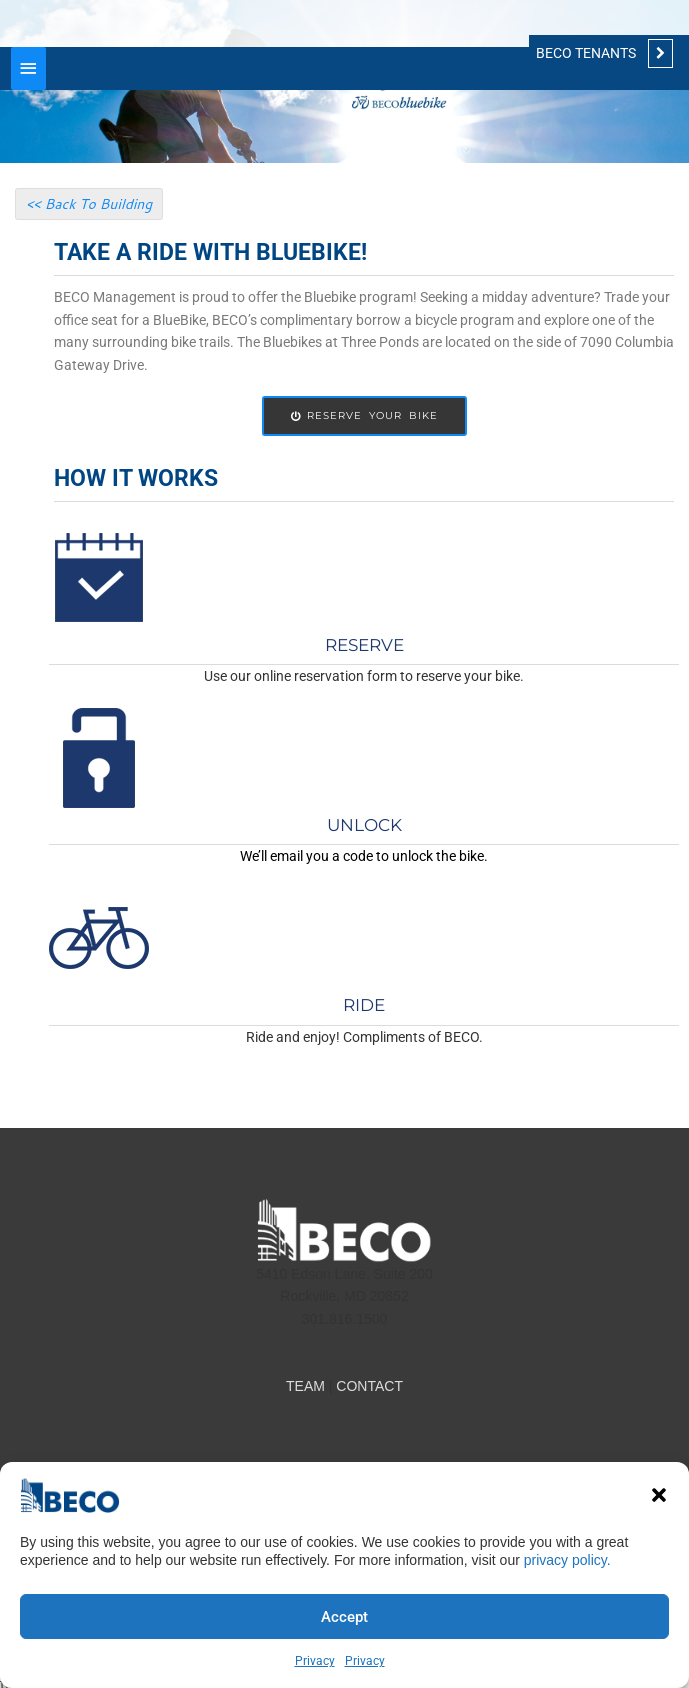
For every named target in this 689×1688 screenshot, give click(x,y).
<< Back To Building (89, 204)
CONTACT (369, 1386)
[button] (659, 1495)
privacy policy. (567, 1560)
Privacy (315, 1661)
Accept (344, 1617)
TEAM (305, 1386)
